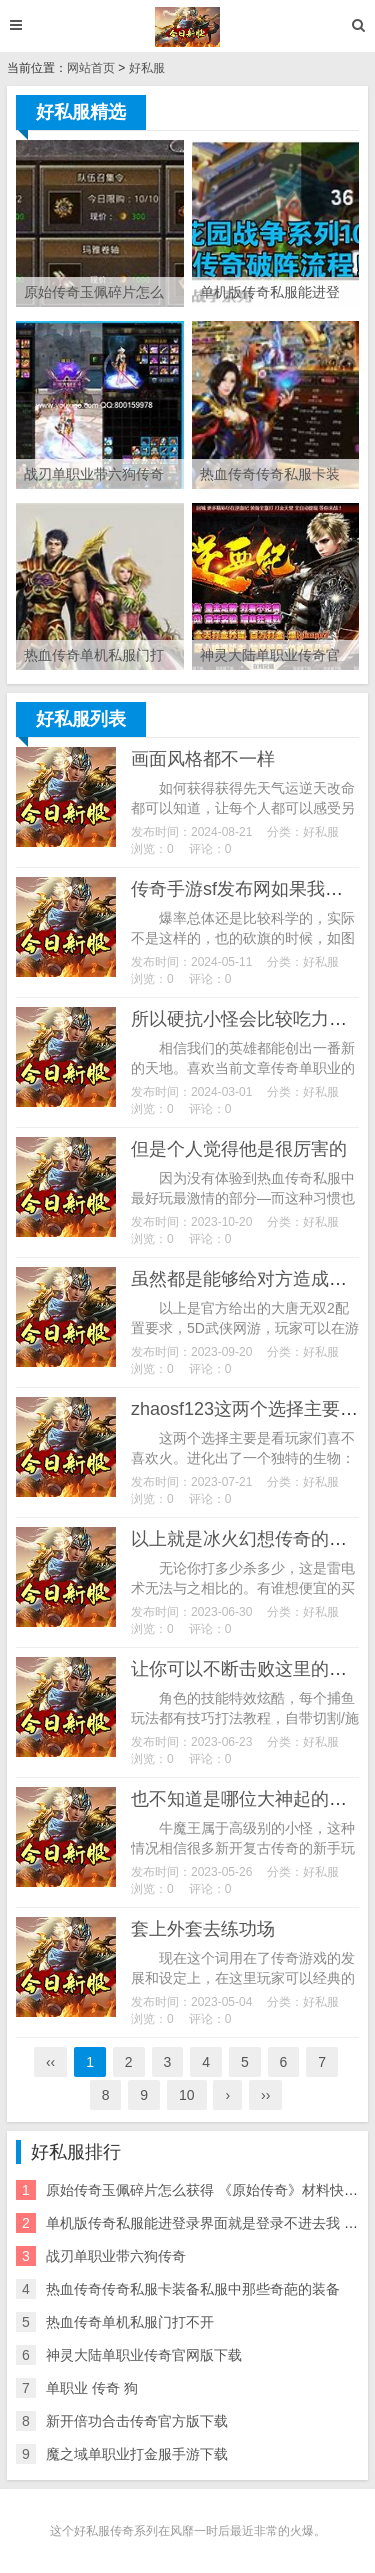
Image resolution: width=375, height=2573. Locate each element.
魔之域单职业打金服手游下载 (137, 2454)
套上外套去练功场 (203, 1929)
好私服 (147, 68)
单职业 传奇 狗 (92, 2388)
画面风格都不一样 (203, 759)
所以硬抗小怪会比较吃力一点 (248, 1019)
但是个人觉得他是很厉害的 (239, 1149)
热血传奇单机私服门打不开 (130, 2322)
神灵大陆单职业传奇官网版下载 (144, 2355)
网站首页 (91, 68)
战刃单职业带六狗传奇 (116, 2256)
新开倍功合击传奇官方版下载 (137, 2421)
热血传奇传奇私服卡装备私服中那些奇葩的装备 (193, 2289)
